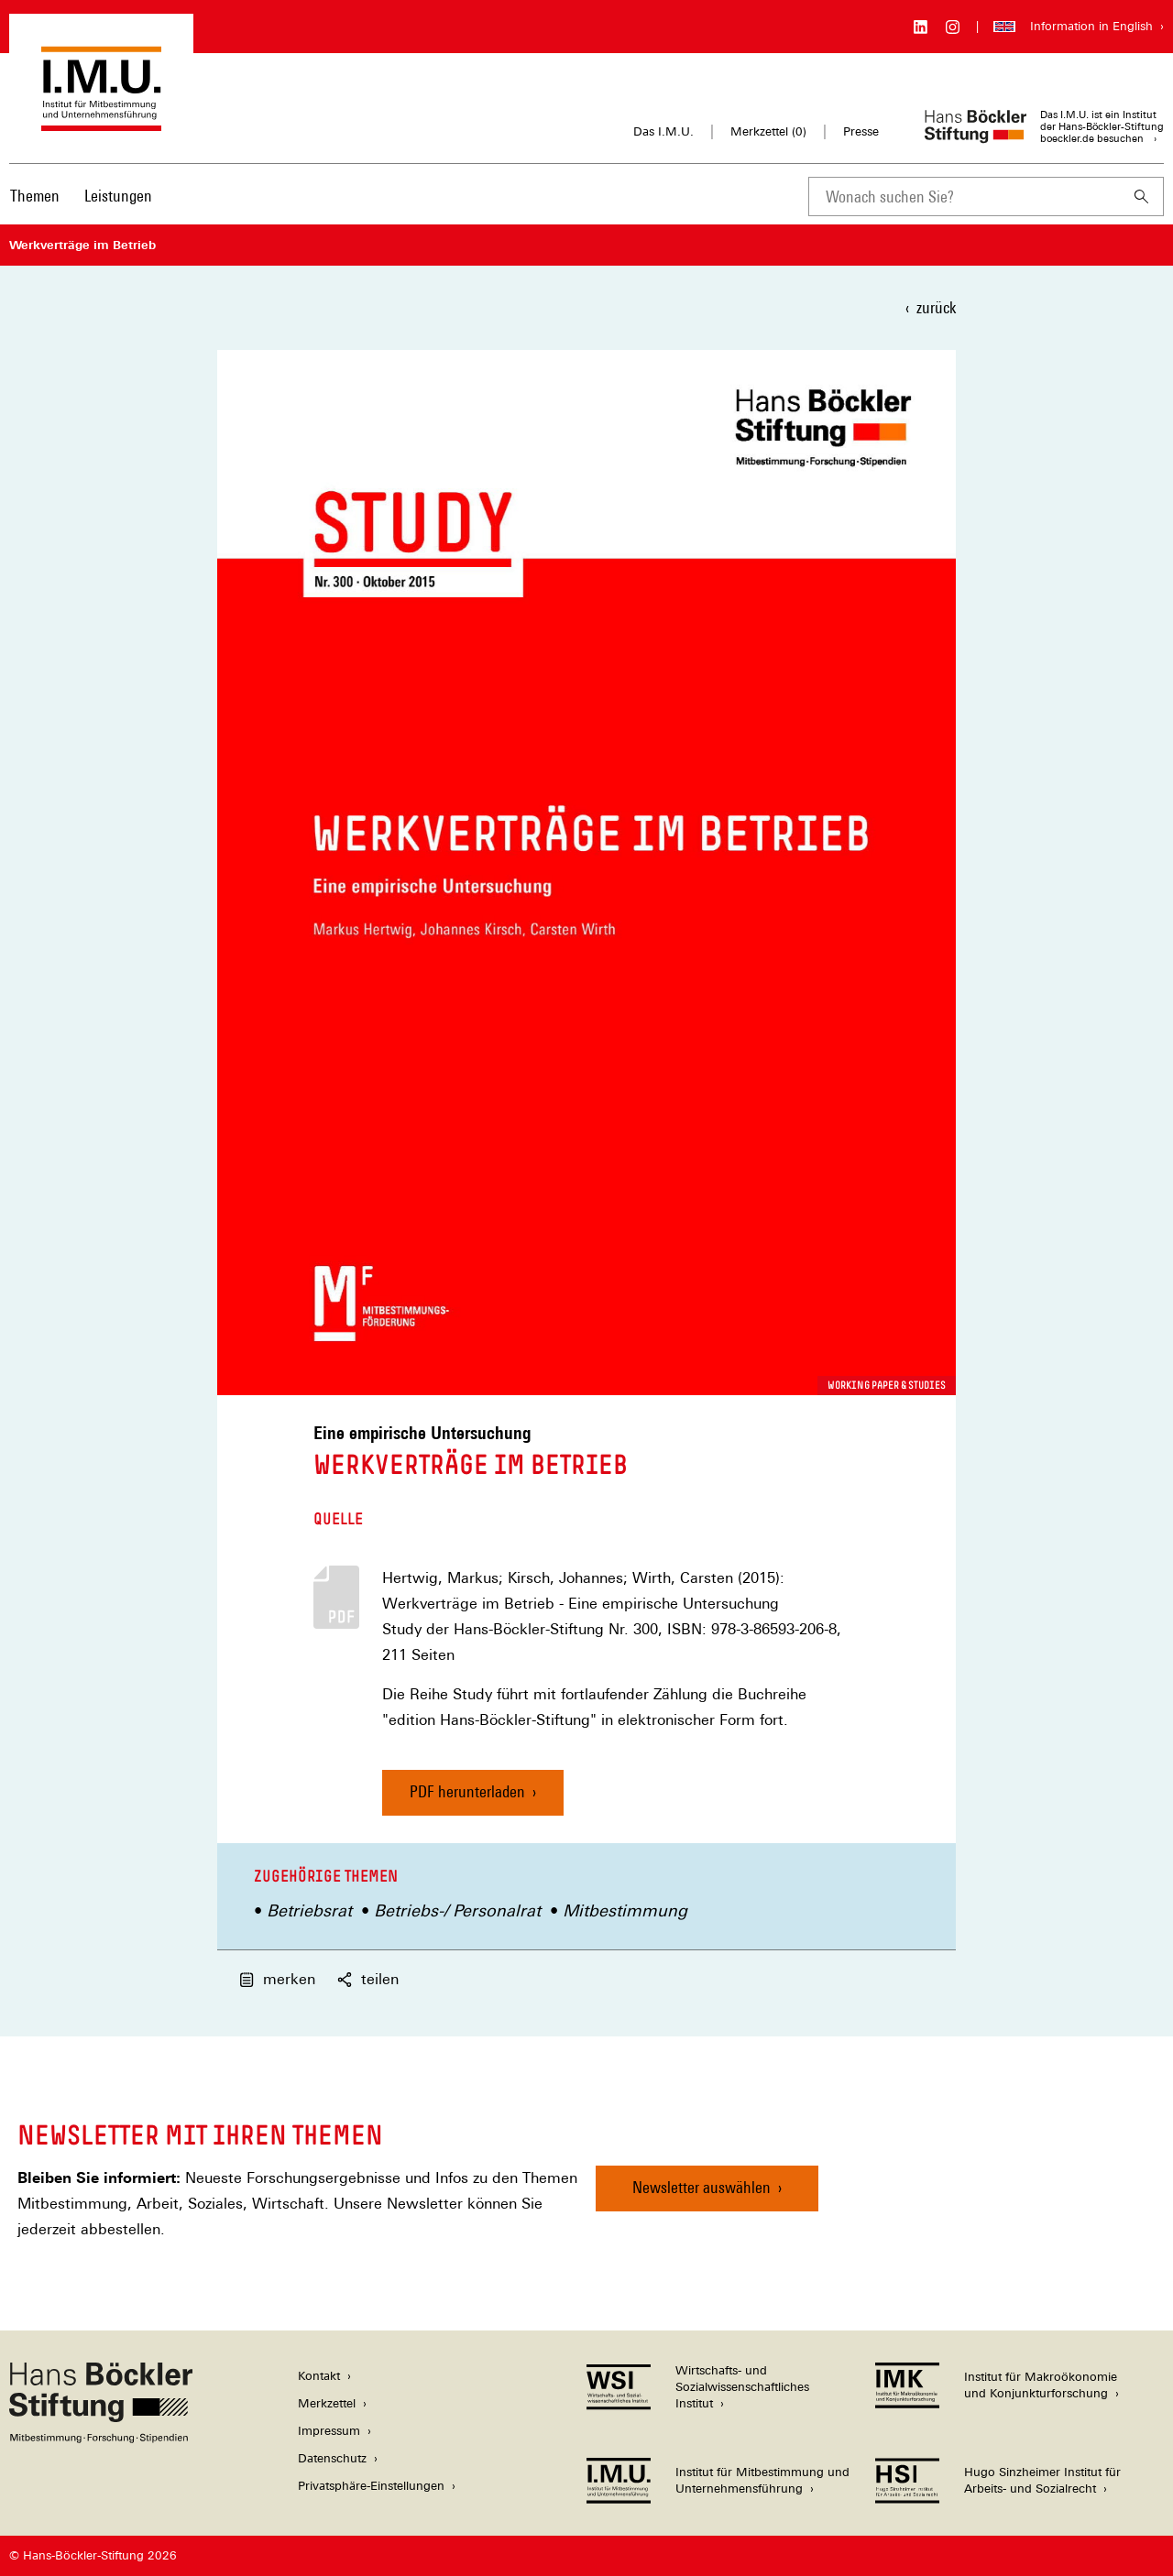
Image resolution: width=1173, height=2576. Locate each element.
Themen (35, 195)
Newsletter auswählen (701, 2187)
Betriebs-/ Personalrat (457, 1910)
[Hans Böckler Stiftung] (100, 2438)
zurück (936, 307)
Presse (861, 131)
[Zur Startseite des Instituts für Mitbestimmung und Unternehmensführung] (101, 122)
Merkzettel (327, 2403)
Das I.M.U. (663, 131)
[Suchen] (1142, 196)
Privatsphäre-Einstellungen (371, 2486)
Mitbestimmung (625, 1910)
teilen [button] (368, 1979)
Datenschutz (332, 2458)
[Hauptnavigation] (81, 196)
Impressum (329, 2431)
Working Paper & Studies (887, 1385)
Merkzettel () (768, 132)
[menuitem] (34, 208)
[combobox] (964, 196)
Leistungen (118, 195)
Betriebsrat (309, 1910)
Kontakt (319, 2376)
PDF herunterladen (467, 1791)
